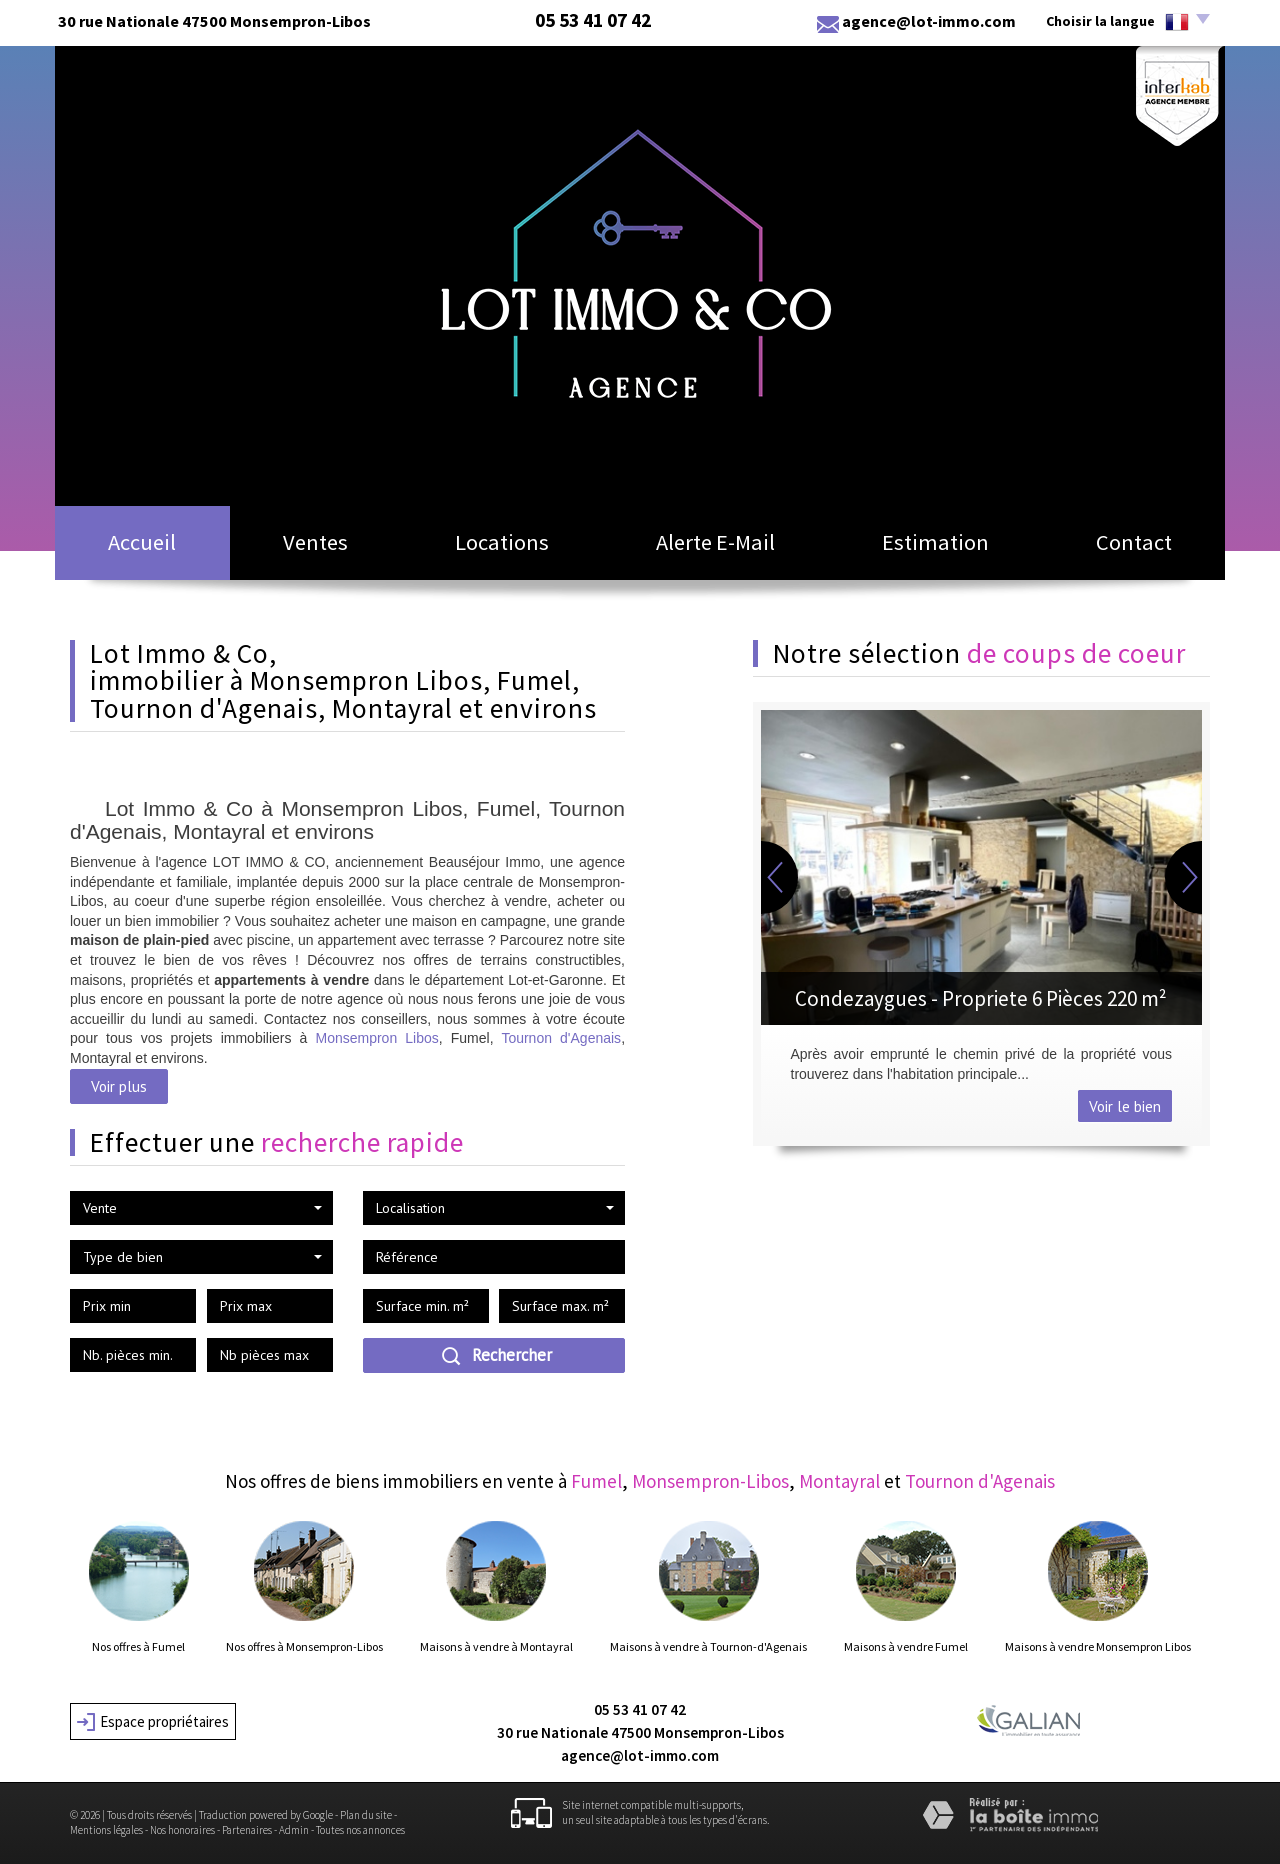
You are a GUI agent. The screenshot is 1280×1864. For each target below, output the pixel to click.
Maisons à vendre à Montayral (496, 1647)
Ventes (315, 542)
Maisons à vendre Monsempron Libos (1098, 1647)
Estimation (935, 542)
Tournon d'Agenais (561, 1038)
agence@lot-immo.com (929, 21)
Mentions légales (106, 1830)
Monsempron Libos (376, 1038)
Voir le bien (1125, 1106)
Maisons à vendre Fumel (906, 1647)
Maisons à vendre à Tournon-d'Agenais (708, 1647)
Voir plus (119, 1086)
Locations (502, 542)
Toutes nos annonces (360, 1830)
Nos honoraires (182, 1830)
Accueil (142, 542)
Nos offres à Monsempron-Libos (304, 1647)
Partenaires (247, 1830)
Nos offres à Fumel (138, 1647)
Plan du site (366, 1815)
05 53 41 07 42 (640, 1709)
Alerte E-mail (715, 542)
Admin (294, 1830)
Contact (1134, 542)
